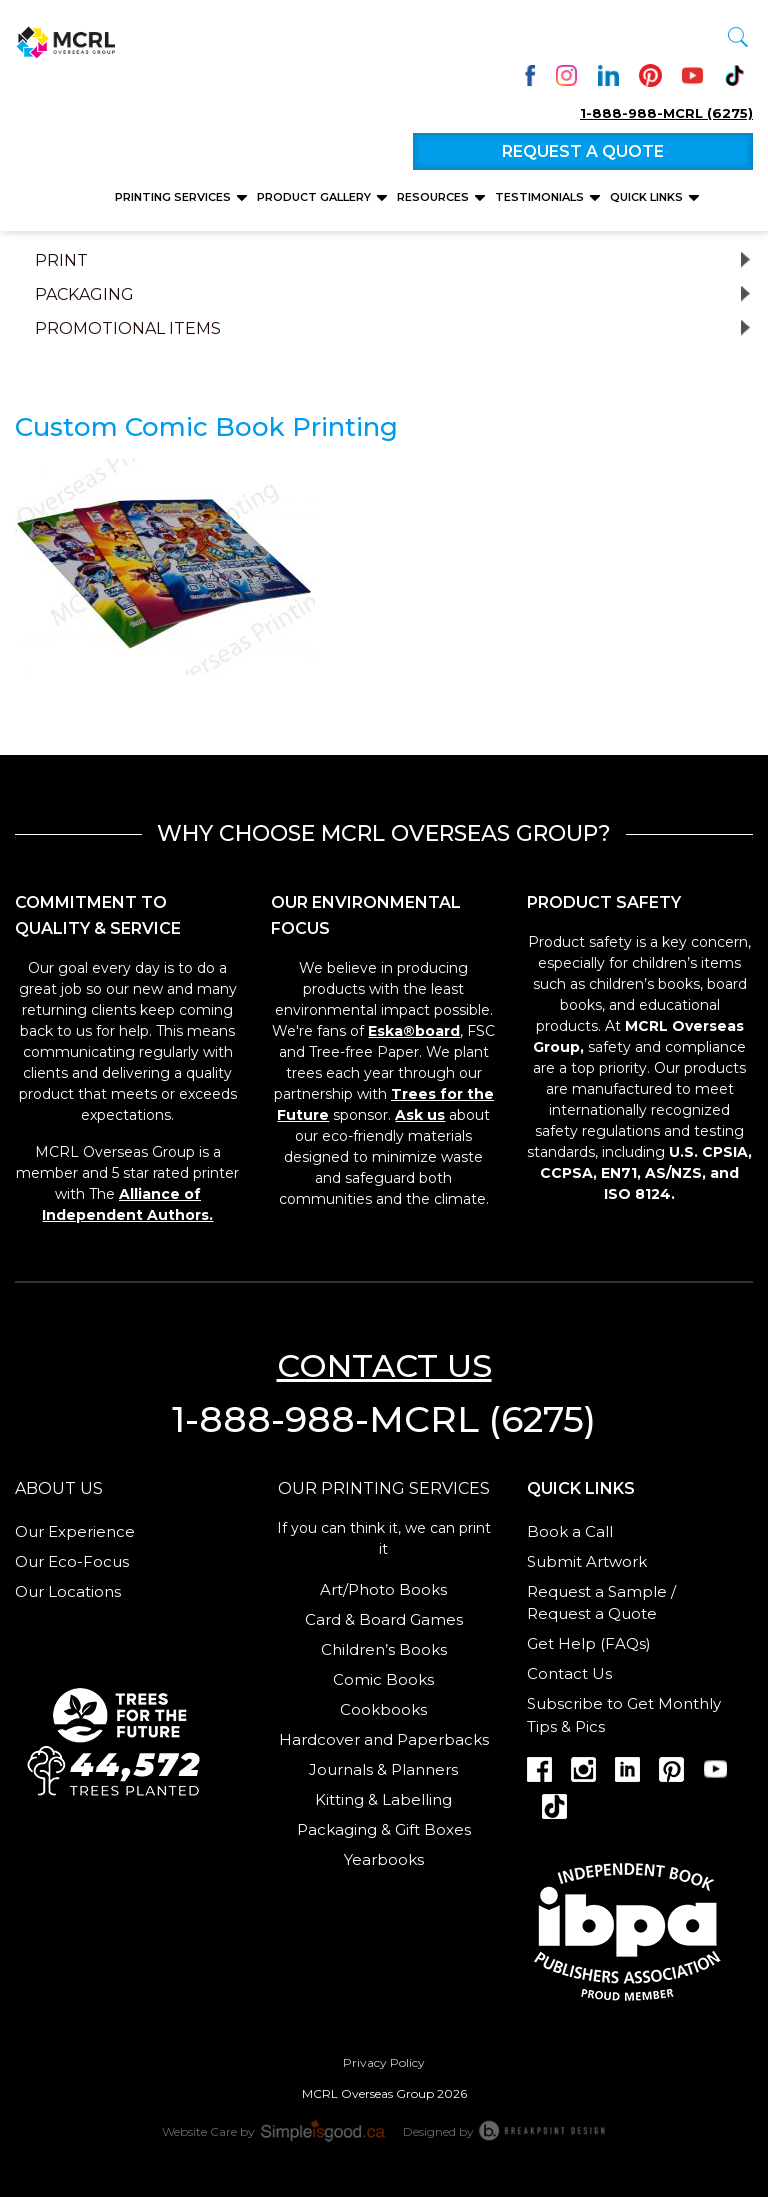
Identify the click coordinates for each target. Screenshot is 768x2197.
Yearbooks (384, 1859)
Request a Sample (597, 1591)
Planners (424, 1769)
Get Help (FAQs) (589, 1643)
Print (61, 261)
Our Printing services (384, 1488)
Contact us (384, 1365)
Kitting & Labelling (383, 1799)
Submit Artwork (587, 1561)
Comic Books (383, 1679)
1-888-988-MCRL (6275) (666, 113)
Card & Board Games (384, 1619)
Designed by (505, 2130)
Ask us (420, 1115)
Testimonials (541, 197)
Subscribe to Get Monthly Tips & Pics (624, 1715)
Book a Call (570, 1531)
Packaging (84, 295)
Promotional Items (128, 329)
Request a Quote (592, 1613)
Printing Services (174, 197)
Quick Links (648, 197)
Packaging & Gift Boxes (384, 1829)
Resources (434, 197)
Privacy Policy (384, 2062)
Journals (341, 1769)
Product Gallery (315, 197)
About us (59, 1488)
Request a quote (583, 151)
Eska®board (414, 1031)
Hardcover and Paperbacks (384, 1739)
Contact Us (569, 1673)
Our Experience (75, 1531)
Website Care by (275, 2130)
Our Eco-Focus (72, 1561)
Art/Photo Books (383, 1589)
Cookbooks (383, 1709)
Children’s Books (384, 1649)
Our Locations (68, 1591)
